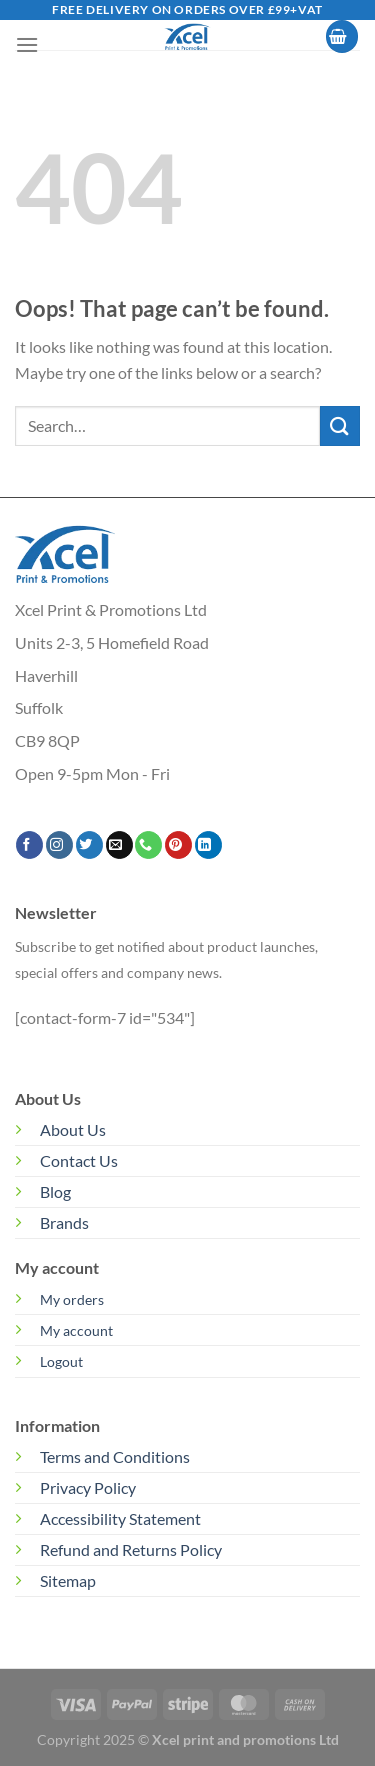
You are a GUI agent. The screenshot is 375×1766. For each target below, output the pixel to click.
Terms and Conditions (115, 1456)
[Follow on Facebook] (29, 845)
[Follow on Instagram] (59, 845)
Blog (55, 1191)
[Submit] (340, 425)
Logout (61, 1361)
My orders (72, 1299)
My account (76, 1330)
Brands (64, 1222)
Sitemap (68, 1580)
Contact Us (79, 1160)
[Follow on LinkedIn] (208, 845)
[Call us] (148, 845)
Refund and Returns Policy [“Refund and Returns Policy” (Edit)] (131, 1549)
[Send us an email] (119, 845)
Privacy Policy (88, 1487)
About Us (73, 1129)
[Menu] (27, 44)
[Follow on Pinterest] (178, 845)
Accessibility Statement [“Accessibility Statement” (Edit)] (120, 1518)
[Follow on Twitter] (89, 845)
